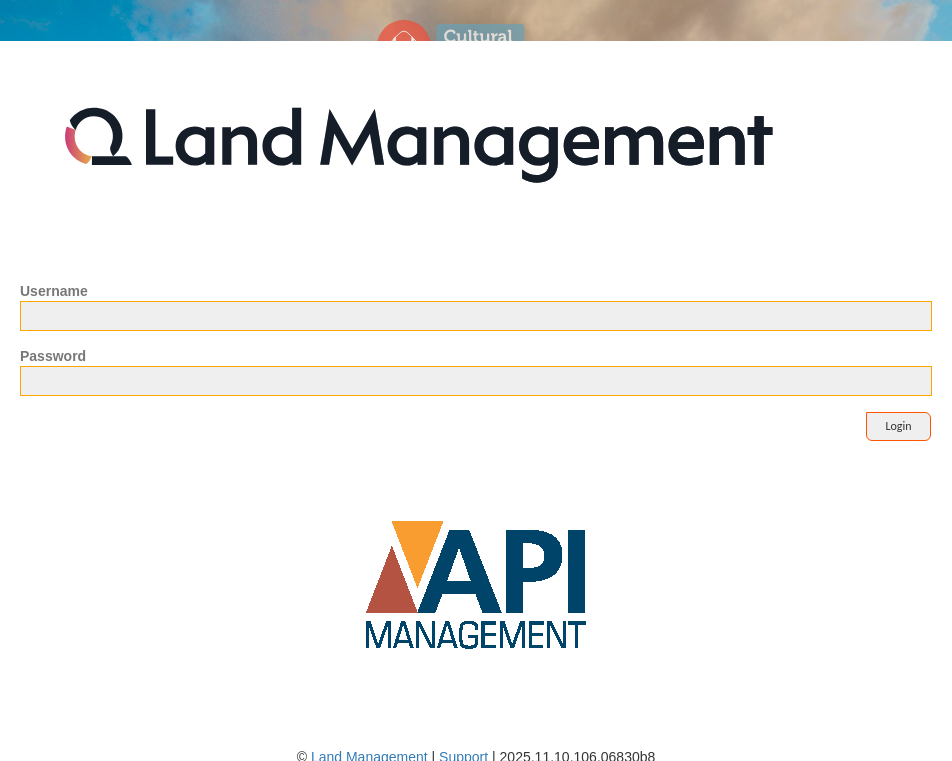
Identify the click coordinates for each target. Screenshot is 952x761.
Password (53, 356)
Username (54, 291)
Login (898, 426)
